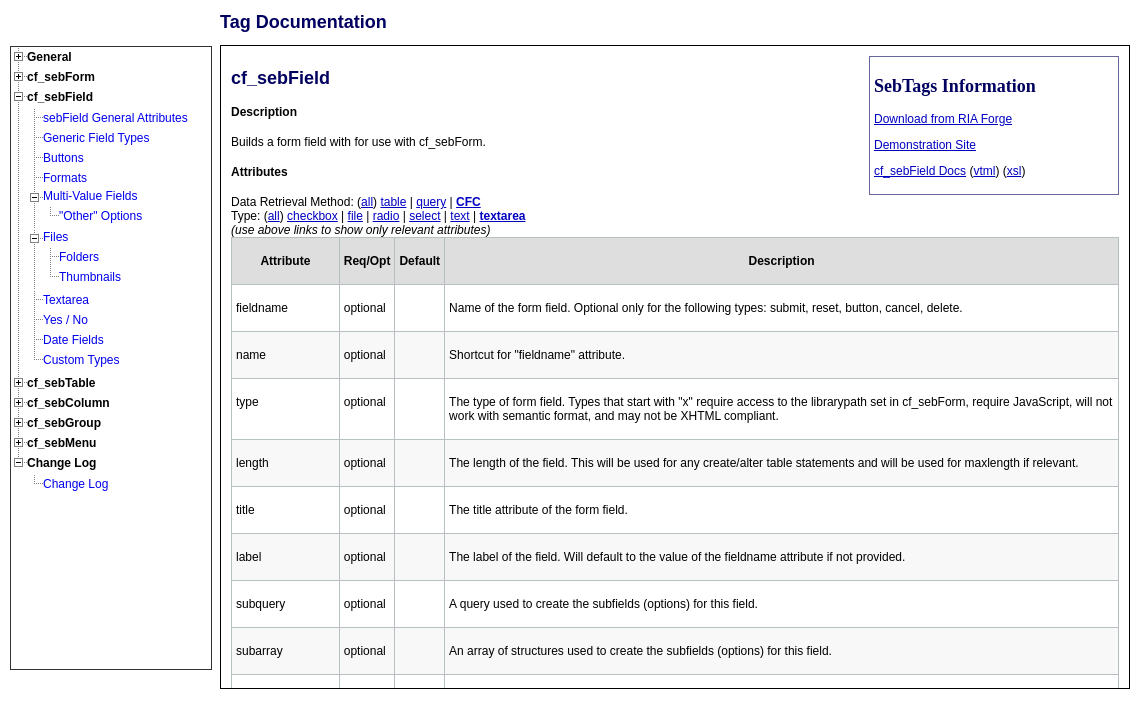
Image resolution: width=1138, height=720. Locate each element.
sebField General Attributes (115, 118)
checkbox (312, 216)
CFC (468, 202)
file (355, 216)
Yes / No (65, 320)
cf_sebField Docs (920, 171)
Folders (79, 257)
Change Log (75, 484)
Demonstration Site (925, 145)
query (431, 202)
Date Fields (73, 340)
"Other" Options (100, 216)
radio (386, 216)
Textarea (66, 300)
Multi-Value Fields (90, 196)
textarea (502, 216)
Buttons (63, 158)
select (424, 216)
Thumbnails (90, 277)
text (459, 216)
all (367, 202)
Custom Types (81, 360)
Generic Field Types (96, 138)
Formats (65, 178)
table (393, 202)
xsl (1014, 171)
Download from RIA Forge (943, 119)
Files (55, 237)
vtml (984, 171)
